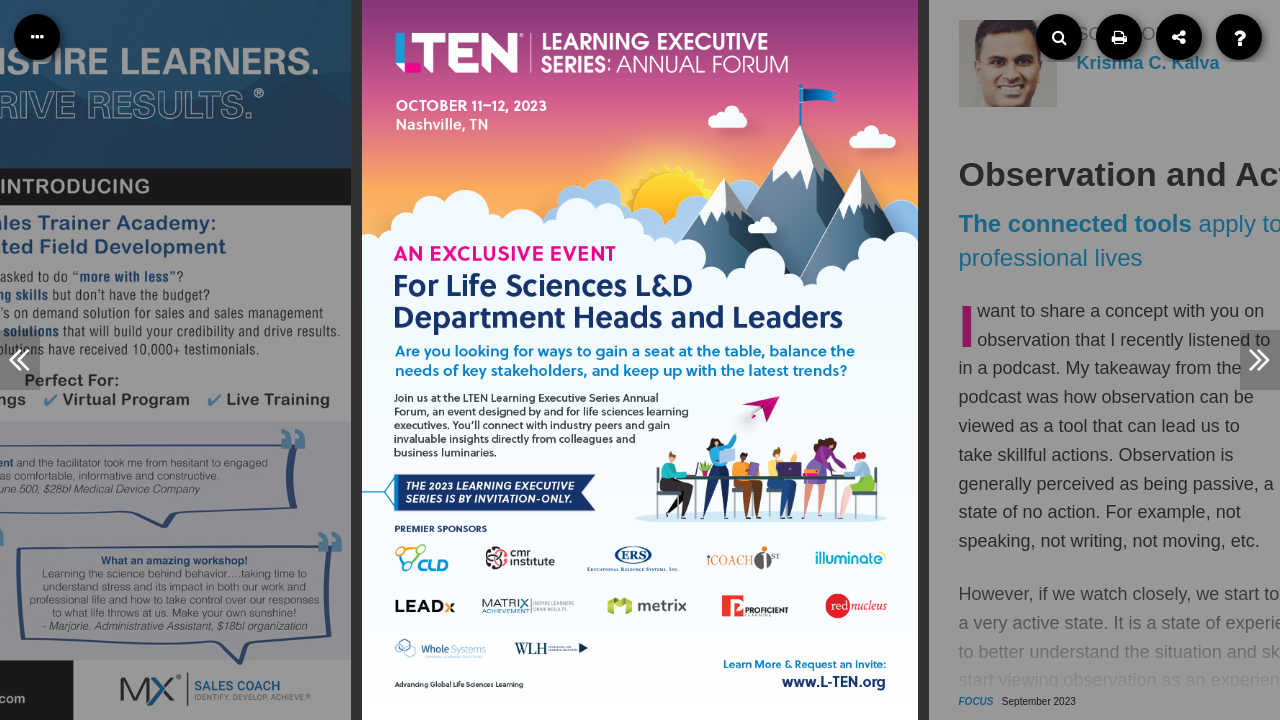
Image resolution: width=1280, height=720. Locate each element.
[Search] (1059, 37)
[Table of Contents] (37, 37)
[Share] (1179, 37)
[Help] (1239, 37)
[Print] (1119, 37)
